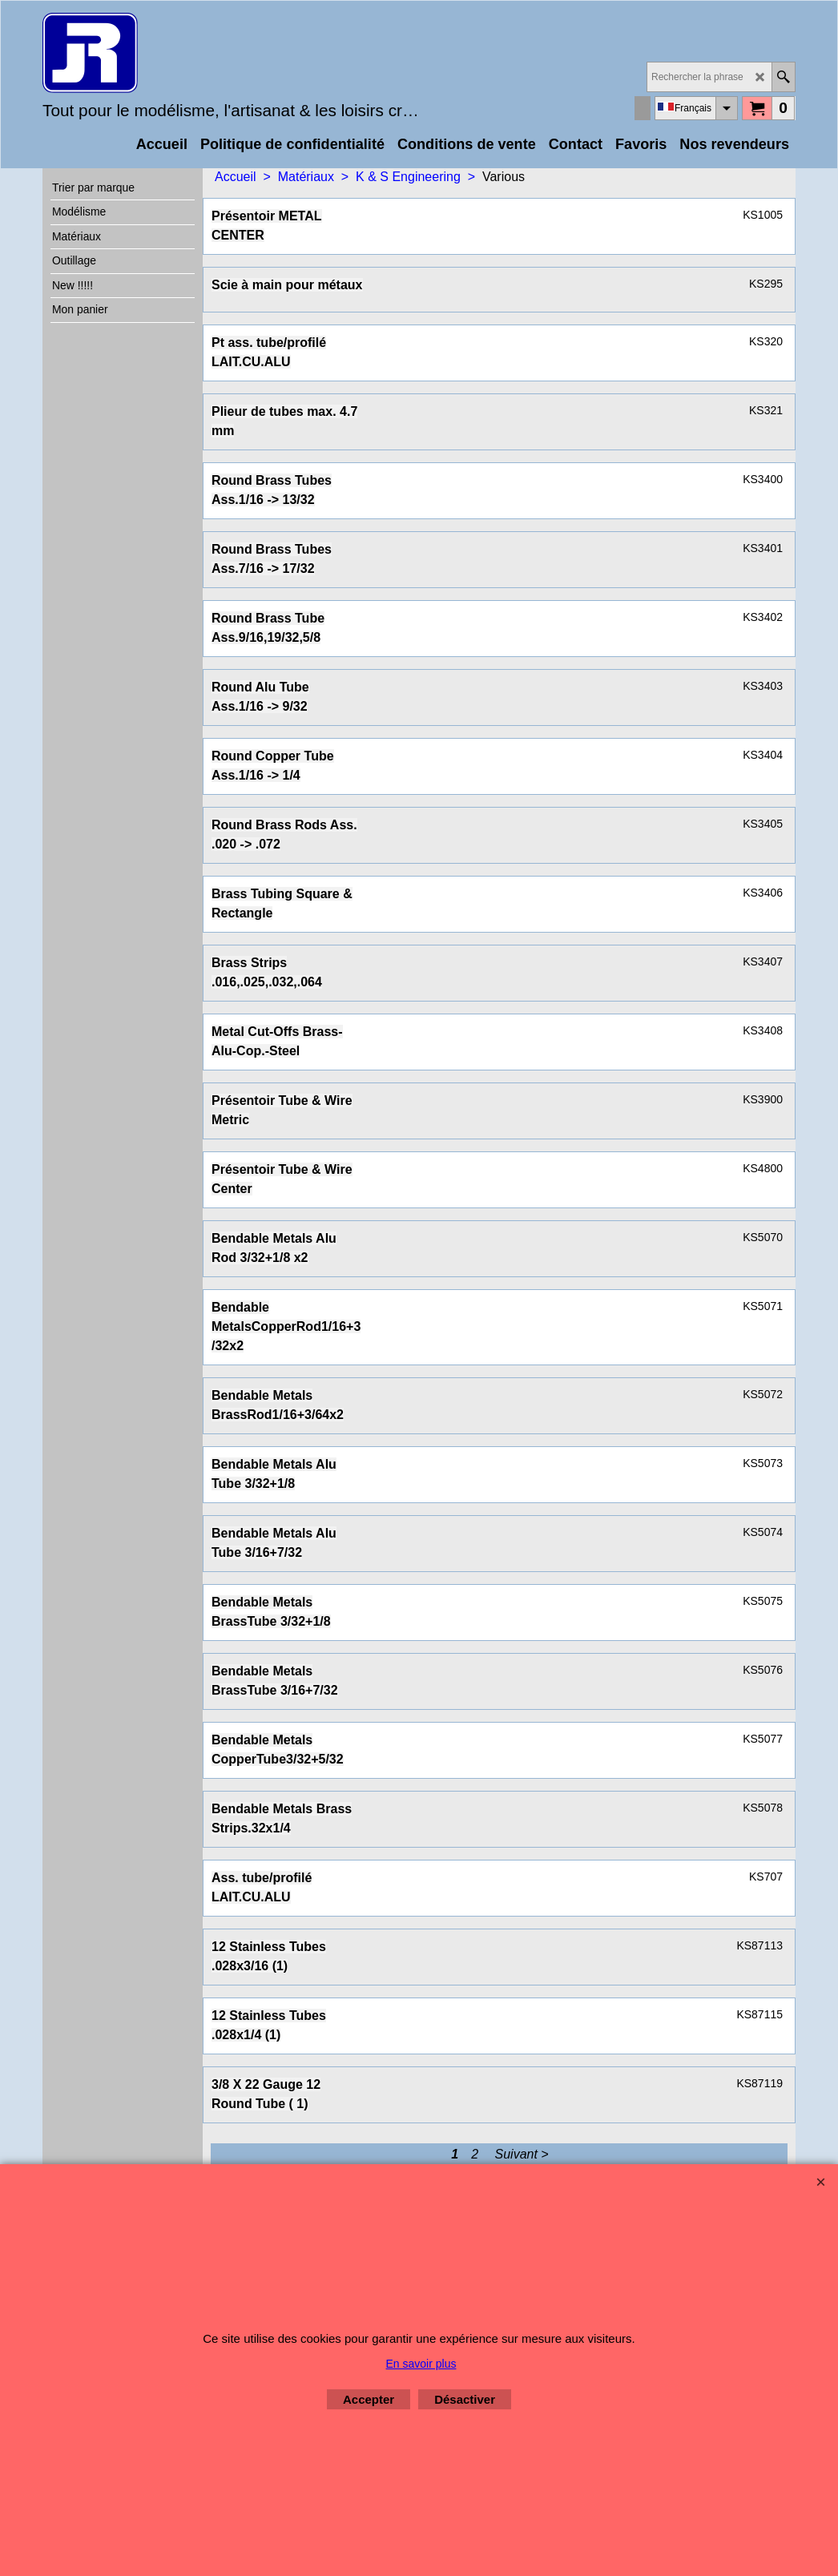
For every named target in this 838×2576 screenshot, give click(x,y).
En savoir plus (421, 2363)
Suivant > (522, 2154)
